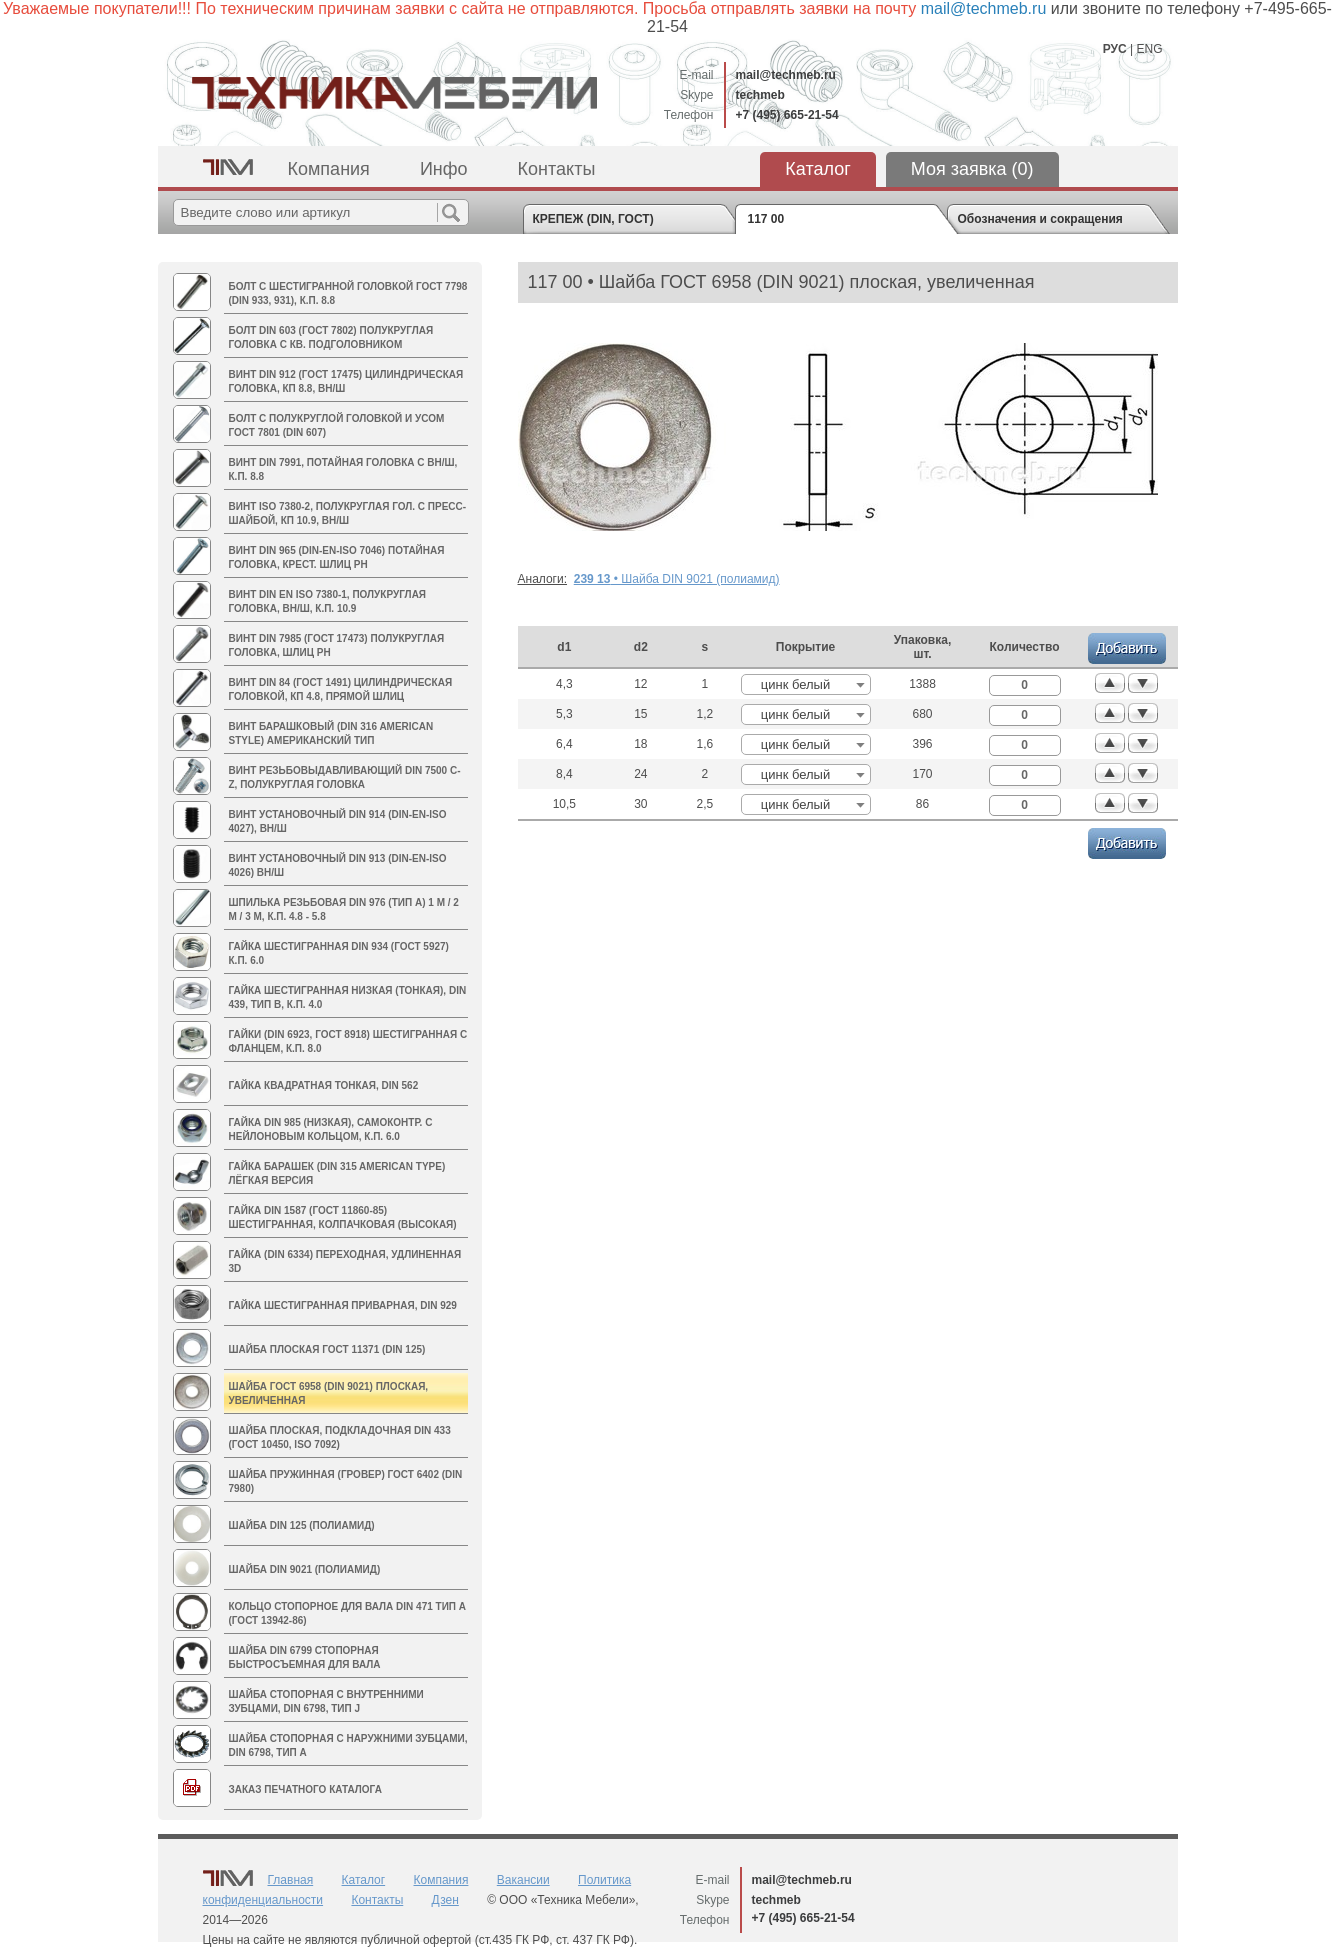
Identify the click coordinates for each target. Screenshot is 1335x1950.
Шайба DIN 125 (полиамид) (302, 1525)
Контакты (557, 169)
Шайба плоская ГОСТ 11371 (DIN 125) (327, 1349)
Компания (329, 169)
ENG (1149, 49)
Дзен (445, 1900)
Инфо (444, 169)
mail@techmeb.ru (786, 75)
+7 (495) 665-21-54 (787, 115)
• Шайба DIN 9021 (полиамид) (677, 579)
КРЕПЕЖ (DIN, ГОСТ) (593, 219)
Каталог (817, 169)
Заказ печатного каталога (305, 1789)
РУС (1115, 49)
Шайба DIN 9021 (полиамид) (305, 1569)
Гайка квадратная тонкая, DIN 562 (324, 1085)
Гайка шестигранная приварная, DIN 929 (343, 1305)
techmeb (760, 95)
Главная (291, 1880)
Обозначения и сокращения (1040, 219)
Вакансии (523, 1880)
